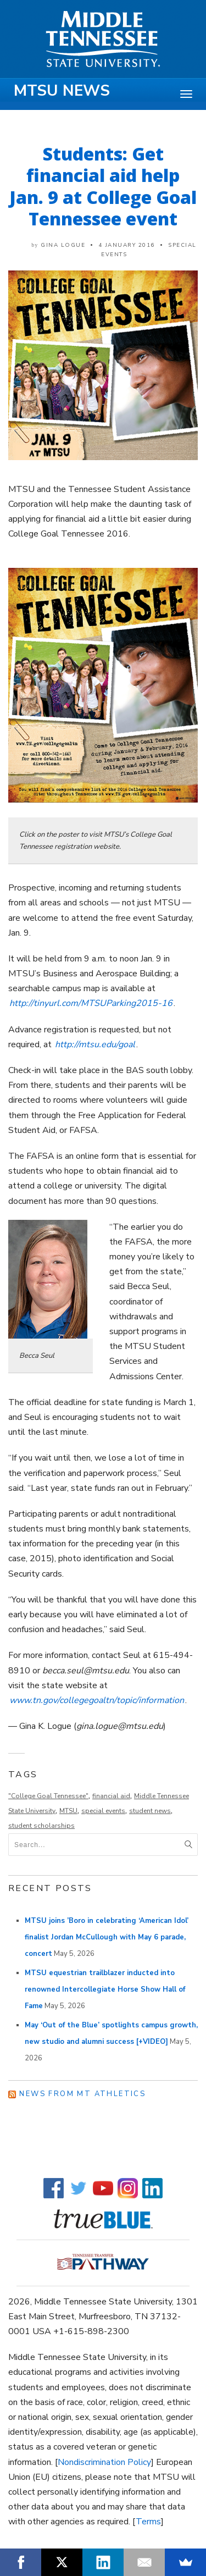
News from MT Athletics (82, 2094)
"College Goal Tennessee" (48, 1796)
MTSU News (62, 90)
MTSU (68, 1810)
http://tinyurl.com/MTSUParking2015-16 (90, 1003)
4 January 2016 (127, 245)
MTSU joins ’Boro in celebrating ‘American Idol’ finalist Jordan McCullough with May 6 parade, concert (106, 1937)
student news (150, 1810)
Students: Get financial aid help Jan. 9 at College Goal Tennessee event (103, 186)
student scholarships (41, 1825)
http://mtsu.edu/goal (95, 1044)
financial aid (111, 1796)
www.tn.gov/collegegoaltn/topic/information (96, 1700)
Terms (148, 2522)
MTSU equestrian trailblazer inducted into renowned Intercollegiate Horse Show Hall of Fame (105, 1989)
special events (103, 1810)
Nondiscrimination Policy (104, 2462)
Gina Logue (63, 245)
